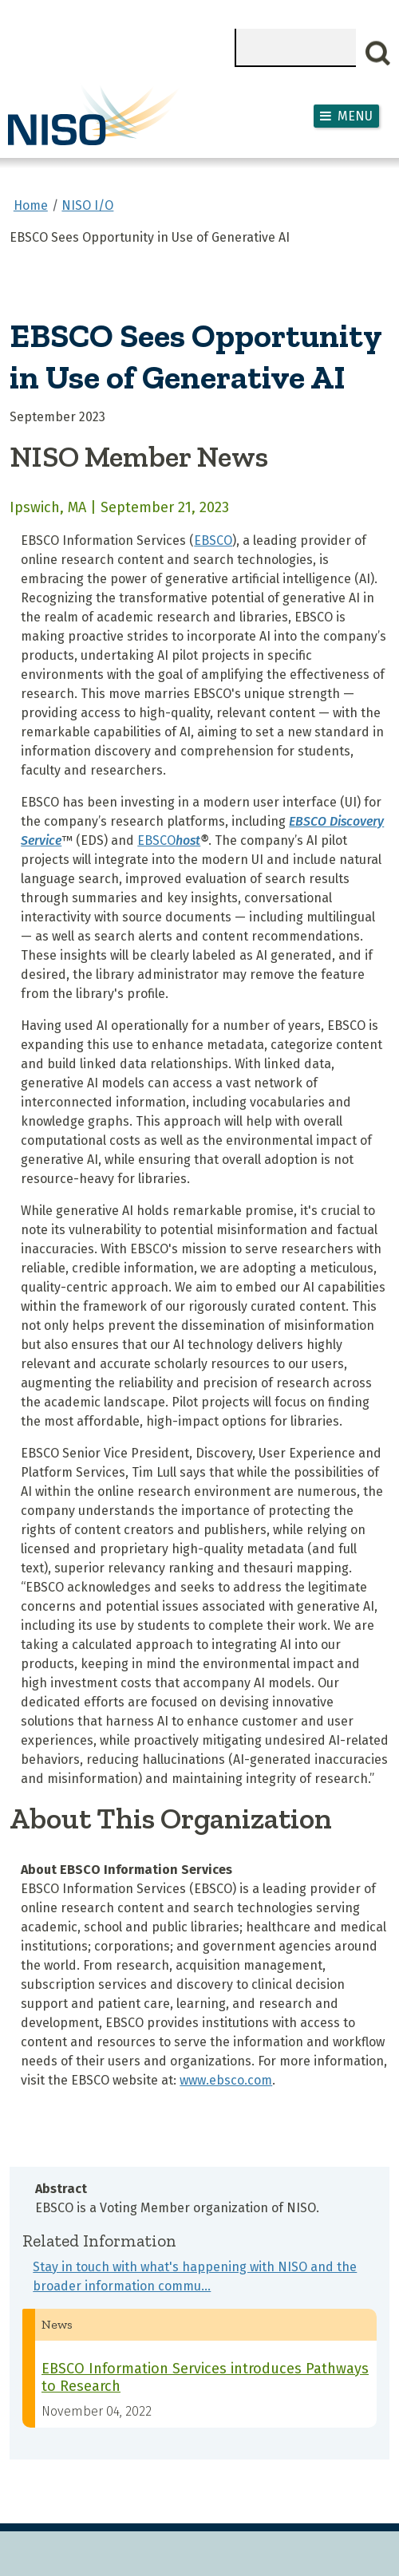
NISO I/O (87, 205)
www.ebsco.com (226, 2080)
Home (31, 205)
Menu (355, 116)
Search (378, 53)
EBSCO (213, 540)
